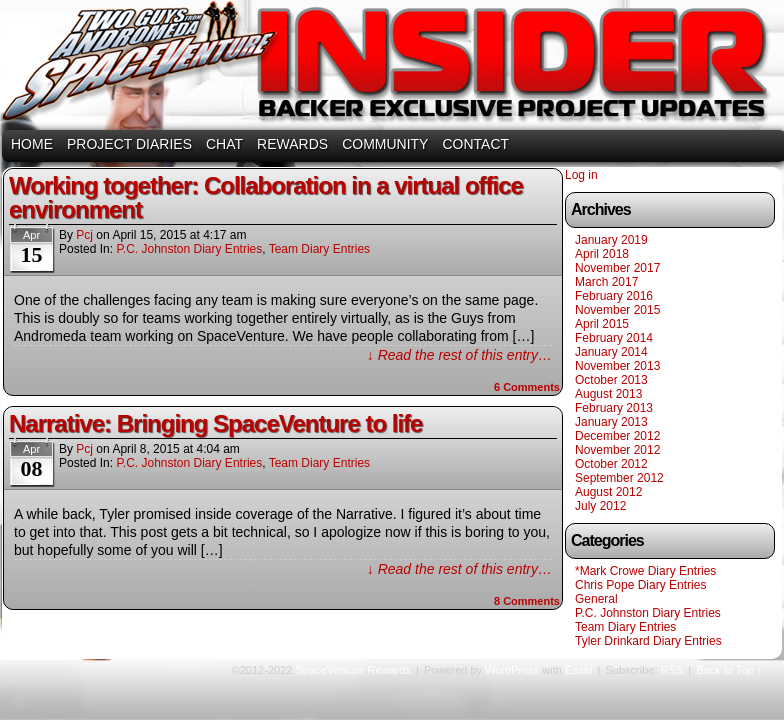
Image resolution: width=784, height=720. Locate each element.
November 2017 (617, 268)
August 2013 (608, 394)
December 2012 (617, 436)
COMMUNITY (385, 144)
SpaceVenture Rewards (390, 67)
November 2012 (617, 450)
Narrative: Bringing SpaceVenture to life (215, 423)
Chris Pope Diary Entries (640, 585)
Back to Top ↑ (729, 670)
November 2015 (617, 310)
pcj (84, 235)
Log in (581, 175)
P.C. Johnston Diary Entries (189, 249)
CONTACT (475, 144)
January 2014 (611, 352)
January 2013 (611, 422)
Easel (579, 670)
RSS (672, 670)
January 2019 (611, 240)
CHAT (224, 144)
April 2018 (602, 254)
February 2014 (614, 338)
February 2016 (614, 296)
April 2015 (602, 324)
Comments (527, 387)
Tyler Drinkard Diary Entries (648, 641)
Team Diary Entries (319, 249)
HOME (32, 144)
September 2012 (619, 478)
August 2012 (608, 492)
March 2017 (606, 282)
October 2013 (611, 380)
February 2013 (614, 408)
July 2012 (600, 506)
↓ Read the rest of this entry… (459, 355)
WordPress (512, 670)
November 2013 (617, 366)
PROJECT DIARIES (129, 144)
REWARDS (292, 144)
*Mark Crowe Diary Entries (645, 571)
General (596, 599)
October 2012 (611, 464)
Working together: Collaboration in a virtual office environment (266, 197)
